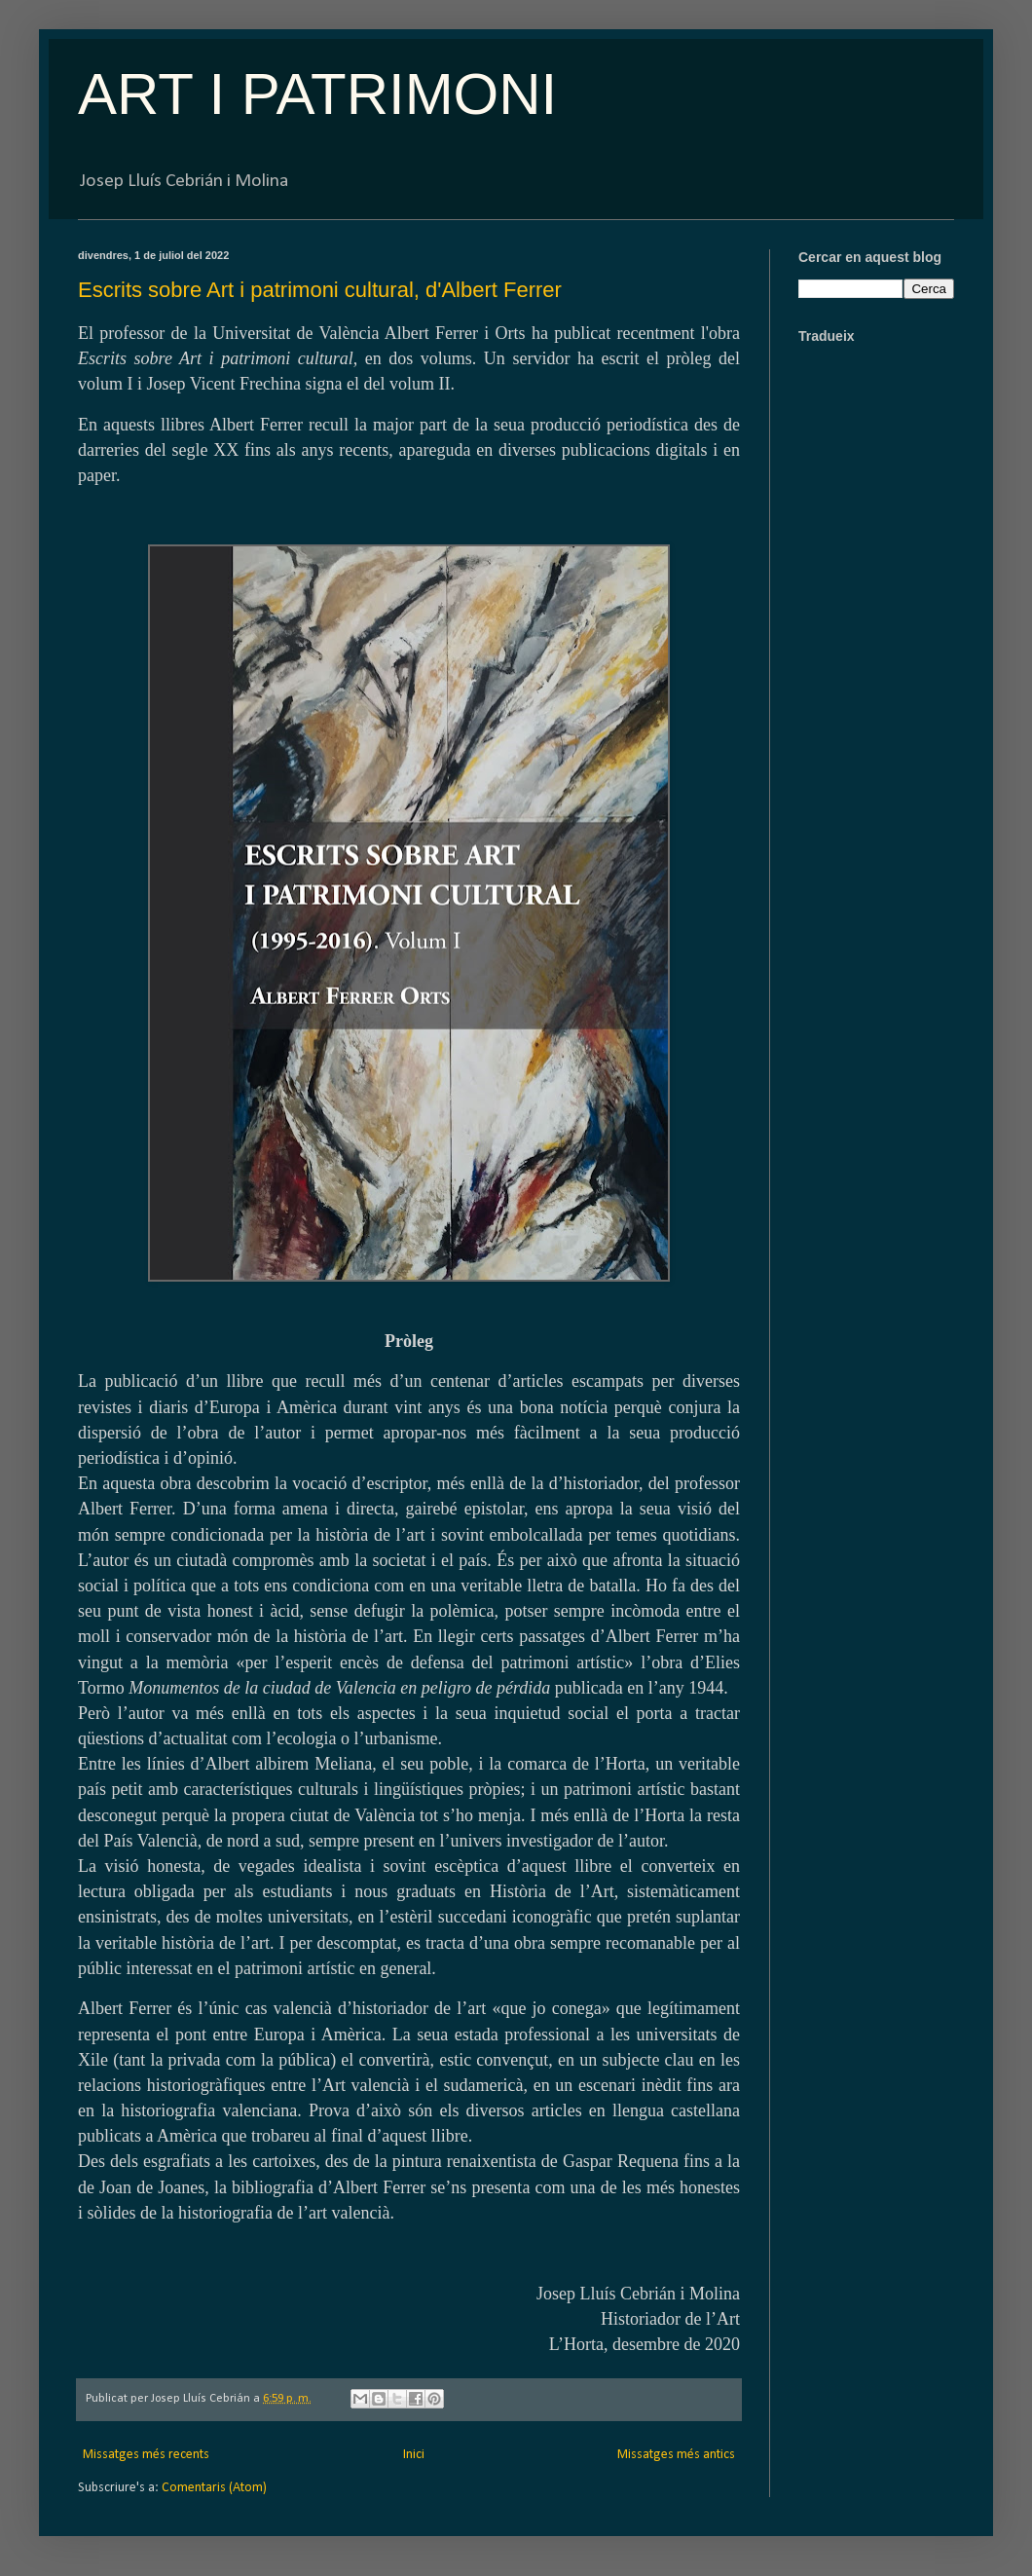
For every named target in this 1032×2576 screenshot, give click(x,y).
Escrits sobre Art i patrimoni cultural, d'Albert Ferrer (320, 290)
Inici (413, 2454)
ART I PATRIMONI (317, 94)
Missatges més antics (676, 2454)
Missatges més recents (146, 2454)
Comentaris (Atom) (214, 2488)
